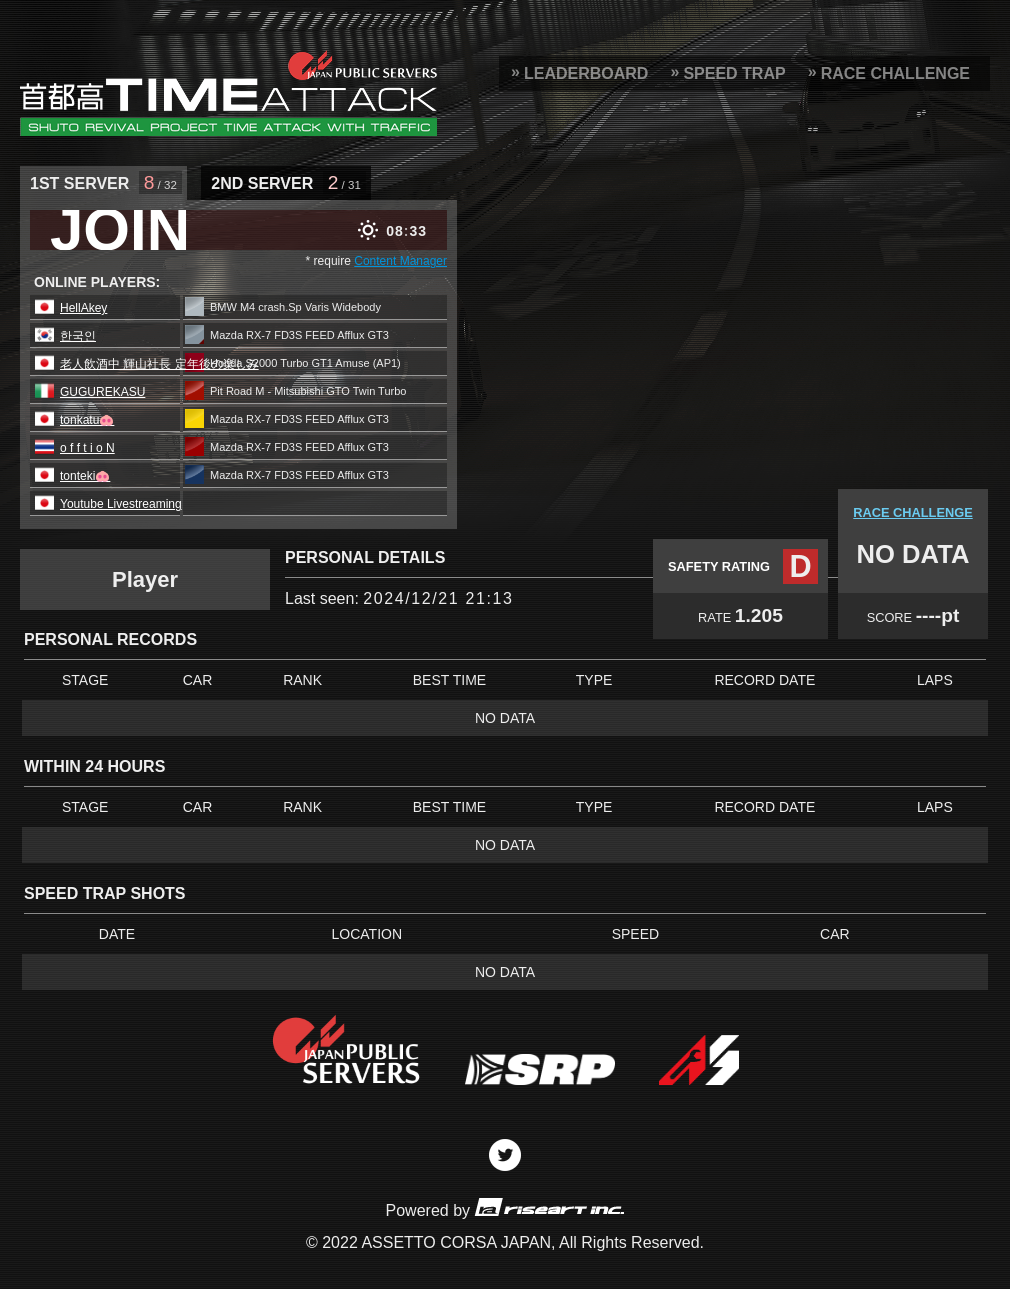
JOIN (120, 230)
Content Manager (400, 261)
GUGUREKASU (102, 392)
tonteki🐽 (85, 476)
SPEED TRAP (734, 73)
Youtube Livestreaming (121, 504)
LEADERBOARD (586, 73)
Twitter (505, 1155)
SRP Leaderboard (228, 93)
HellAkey (83, 308)
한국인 (78, 336)
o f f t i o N (87, 448)
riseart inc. (549, 1206)
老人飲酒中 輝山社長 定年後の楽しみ (159, 364)
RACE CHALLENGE (895, 73)
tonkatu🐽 (87, 420)
